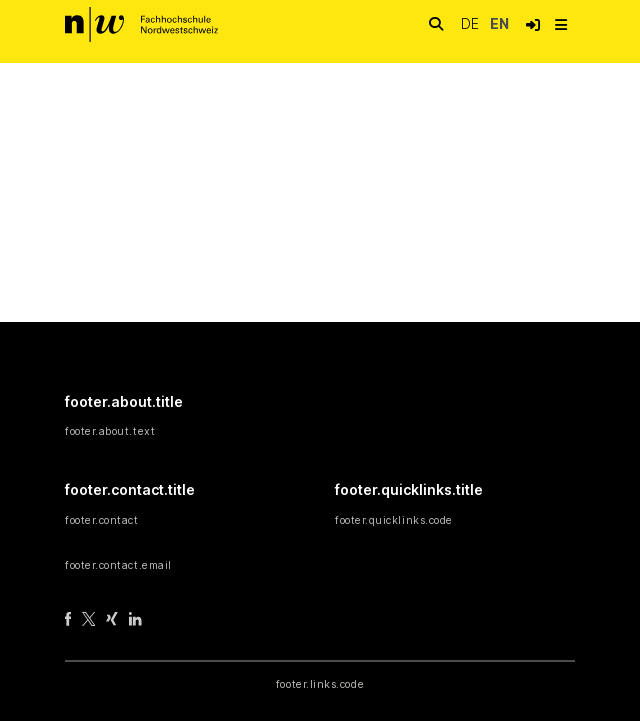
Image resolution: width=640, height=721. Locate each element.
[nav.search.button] (436, 24)
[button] (533, 25)
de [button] (472, 23)
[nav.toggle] (561, 25)
